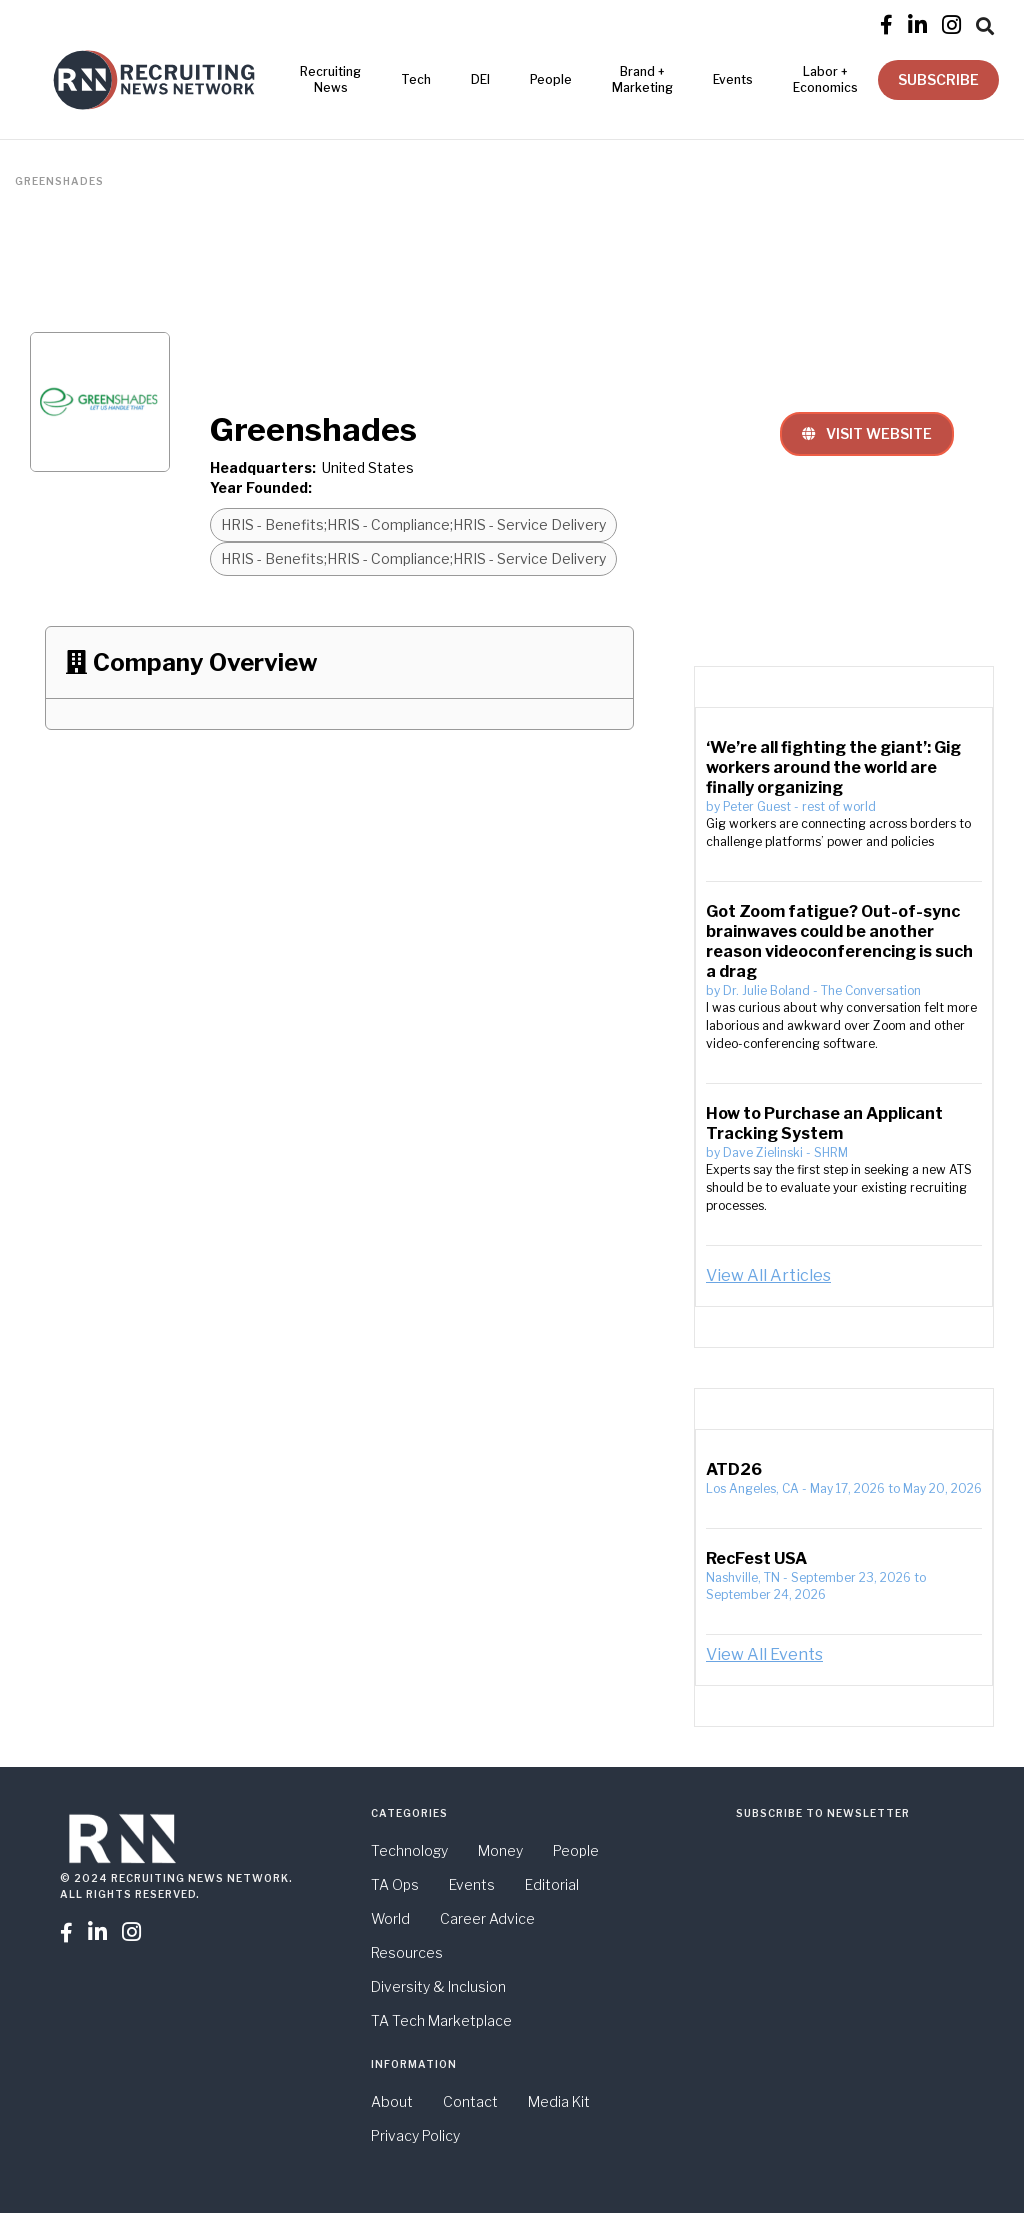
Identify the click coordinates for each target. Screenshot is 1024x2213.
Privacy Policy (415, 2135)
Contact (470, 2101)
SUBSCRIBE (938, 79)
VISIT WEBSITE (867, 433)
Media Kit (559, 2101)
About (392, 2101)
